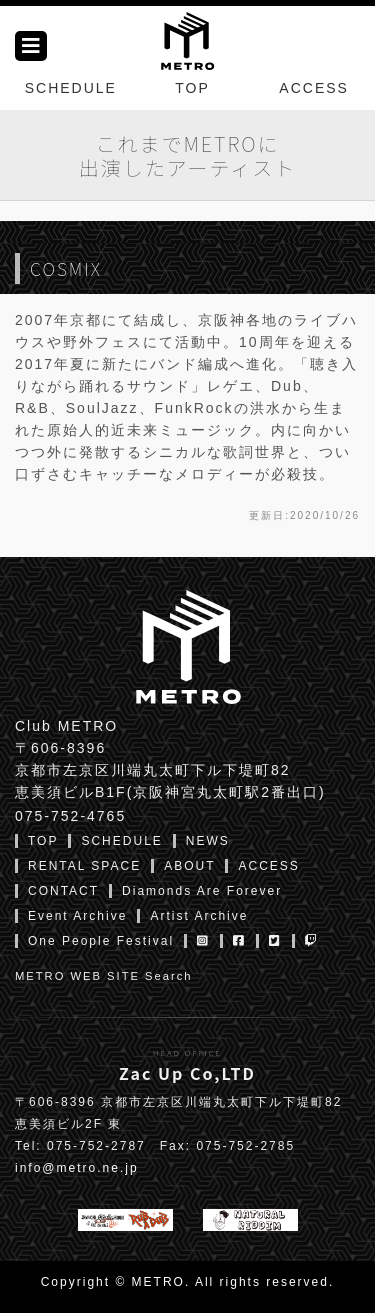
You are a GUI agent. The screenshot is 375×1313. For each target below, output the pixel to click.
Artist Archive (199, 916)
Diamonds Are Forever (202, 891)
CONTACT (63, 891)
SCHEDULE (71, 88)
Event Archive (77, 916)
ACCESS (314, 88)
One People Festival (101, 941)
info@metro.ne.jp (77, 1168)
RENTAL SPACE (84, 866)
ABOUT (189, 866)
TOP (192, 88)
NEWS (208, 841)
